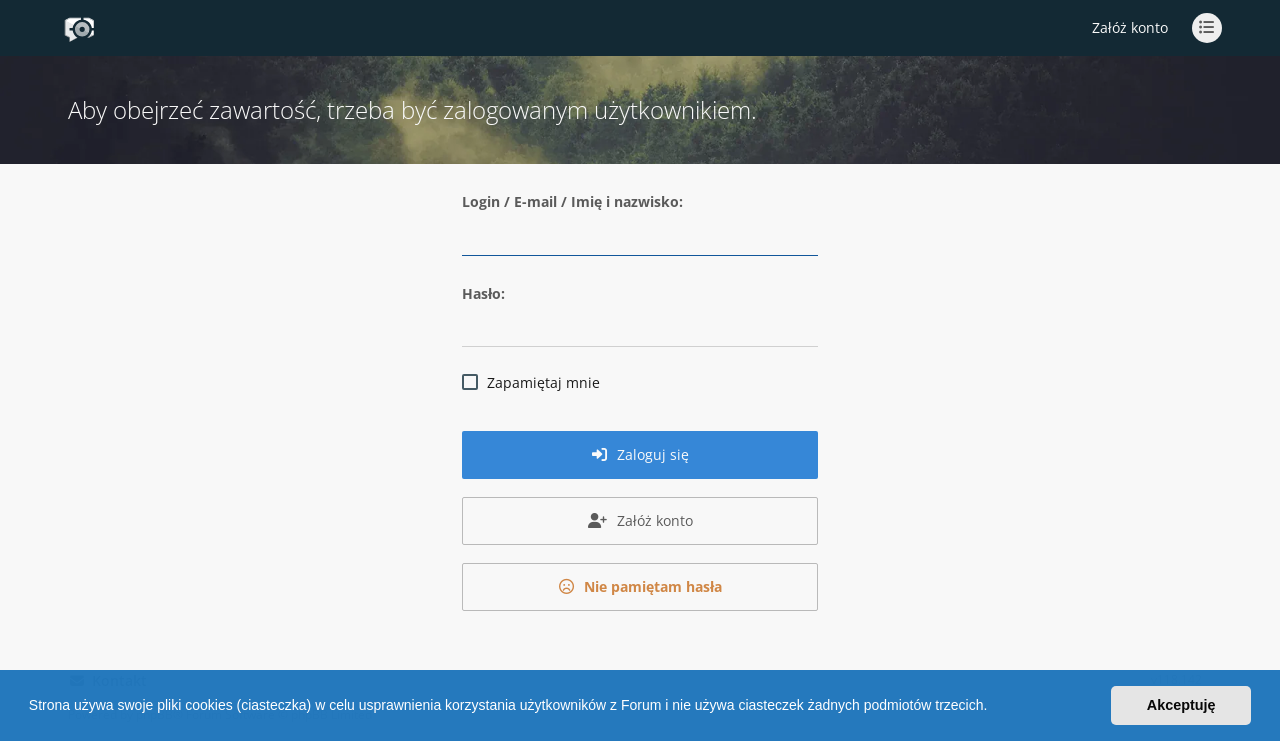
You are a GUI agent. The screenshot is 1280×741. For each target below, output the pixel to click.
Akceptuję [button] (1181, 705)
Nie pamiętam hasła (640, 586)
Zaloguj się (640, 454)
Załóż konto (1130, 27)
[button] (994, 708)
